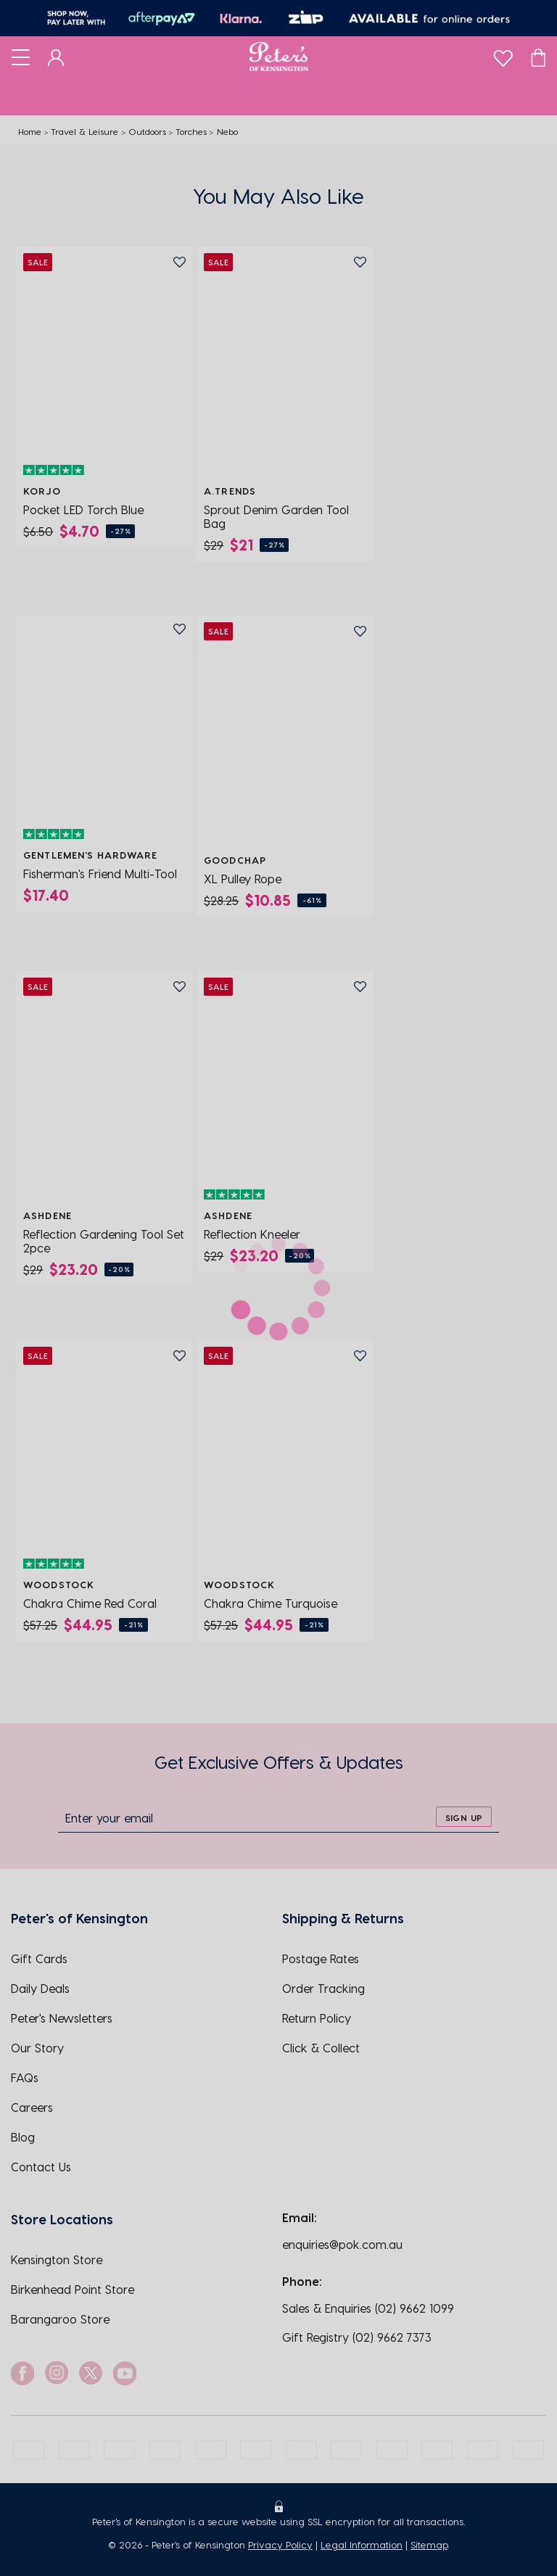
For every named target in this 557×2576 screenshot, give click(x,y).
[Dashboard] (56, 56)
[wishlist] (503, 55)
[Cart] (538, 56)
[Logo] (278, 56)
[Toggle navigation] (21, 56)
